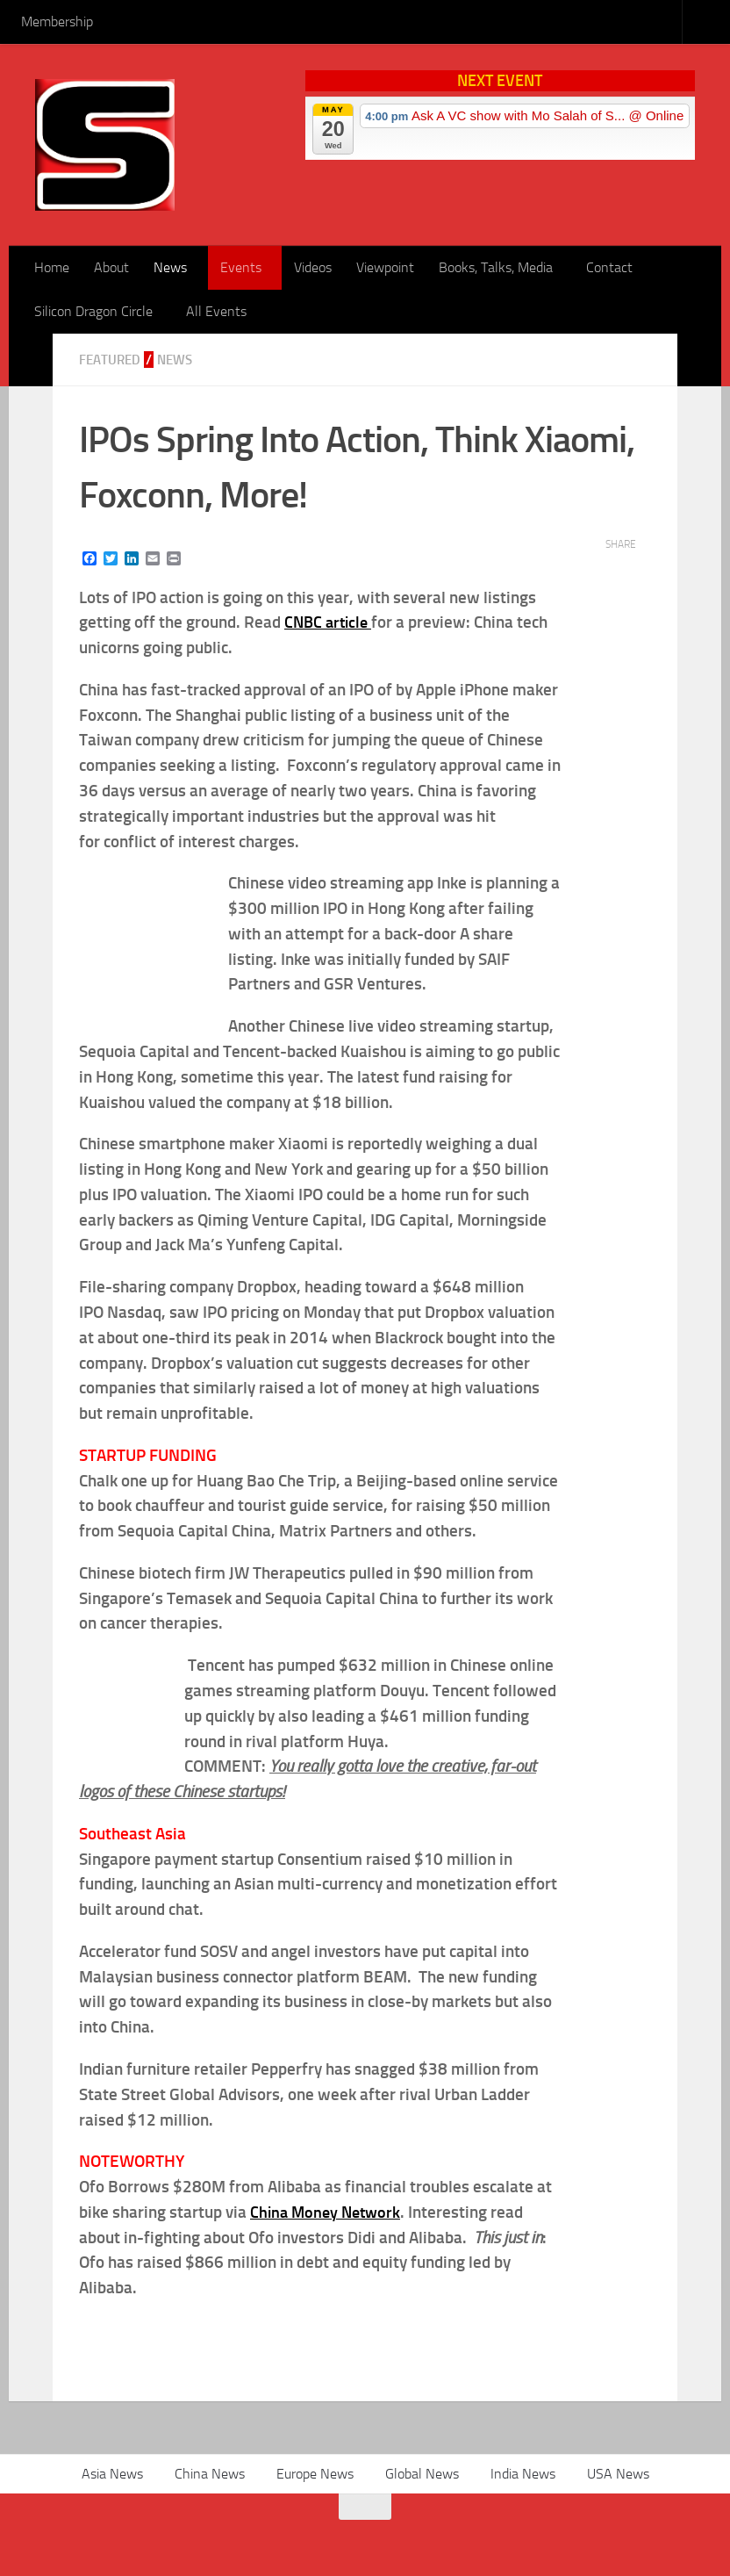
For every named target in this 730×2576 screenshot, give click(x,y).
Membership (57, 21)
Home (51, 267)
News (170, 267)
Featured (111, 359)
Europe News (315, 2473)
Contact (609, 267)
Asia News (112, 2473)
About (111, 267)
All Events (216, 311)
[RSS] (72, 2536)
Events (240, 267)
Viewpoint (385, 267)
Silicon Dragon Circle (93, 311)
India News (522, 2473)
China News (210, 2473)
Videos (313, 267)
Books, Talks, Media (496, 267)
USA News (618, 2473)
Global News (422, 2473)
